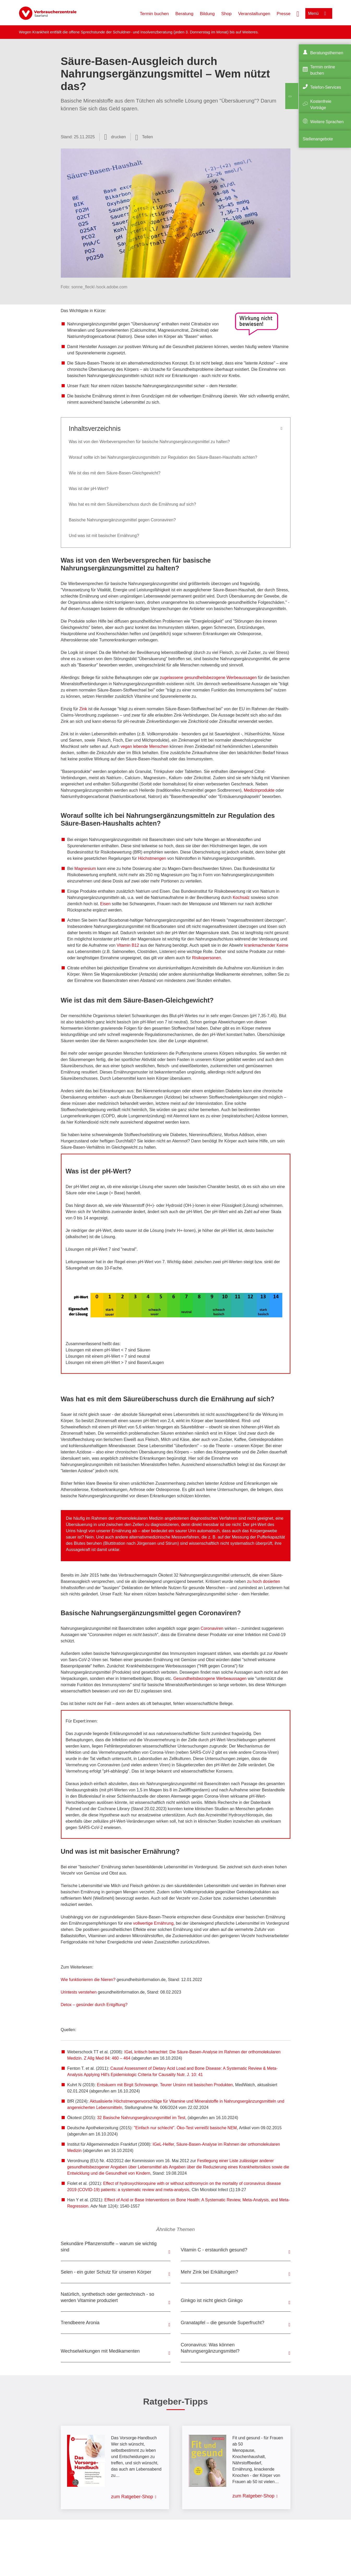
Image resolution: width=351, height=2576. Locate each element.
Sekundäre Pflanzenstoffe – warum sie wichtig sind (109, 2246)
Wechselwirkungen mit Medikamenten (100, 2351)
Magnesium (85, 868)
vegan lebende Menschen (144, 746)
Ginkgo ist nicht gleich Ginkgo (212, 2300)
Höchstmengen (152, 858)
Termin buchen (154, 13)
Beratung (184, 13)
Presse (283, 13)
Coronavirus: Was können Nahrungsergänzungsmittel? (210, 2348)
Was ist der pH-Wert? (89, 488)
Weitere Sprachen (327, 122)
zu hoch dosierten (263, 1581)
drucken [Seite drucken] (118, 137)
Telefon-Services (325, 87)
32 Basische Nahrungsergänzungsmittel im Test (141, 2117)
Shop (226, 13)
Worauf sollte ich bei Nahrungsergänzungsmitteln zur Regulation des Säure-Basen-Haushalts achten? (163, 457)
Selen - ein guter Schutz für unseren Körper (106, 2272)
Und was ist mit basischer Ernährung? (104, 535)
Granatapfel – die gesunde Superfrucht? (222, 2322)
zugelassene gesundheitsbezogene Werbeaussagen (208, 677)
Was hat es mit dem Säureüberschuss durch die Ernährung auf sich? (132, 504)
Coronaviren (212, 1628)
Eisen (105, 904)
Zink (83, 709)
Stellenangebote (318, 139)
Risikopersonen (206, 958)
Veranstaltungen (254, 13)
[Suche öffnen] (297, 13)
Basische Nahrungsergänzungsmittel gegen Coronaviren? (122, 520)
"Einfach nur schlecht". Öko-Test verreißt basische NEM (185, 2128)
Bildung (207, 13)
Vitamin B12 (128, 945)
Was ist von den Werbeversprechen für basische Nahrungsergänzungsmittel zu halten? (149, 441)
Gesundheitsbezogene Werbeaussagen (210, 1678)
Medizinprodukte (259, 790)
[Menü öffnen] (318, 13)
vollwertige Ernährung (153, 1923)
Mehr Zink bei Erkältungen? (209, 2272)
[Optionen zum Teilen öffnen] (144, 137)
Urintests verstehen (79, 1992)
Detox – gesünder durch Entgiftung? (94, 2004)
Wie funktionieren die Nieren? (89, 1979)
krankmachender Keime (266, 945)
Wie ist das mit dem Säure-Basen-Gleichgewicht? (114, 473)
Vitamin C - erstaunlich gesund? (214, 2249)
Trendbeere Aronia (80, 2322)
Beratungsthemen (326, 53)
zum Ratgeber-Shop (132, 2496)
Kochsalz (241, 897)
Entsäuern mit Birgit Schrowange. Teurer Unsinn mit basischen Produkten (165, 2085)
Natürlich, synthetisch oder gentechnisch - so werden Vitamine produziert (107, 2297)
